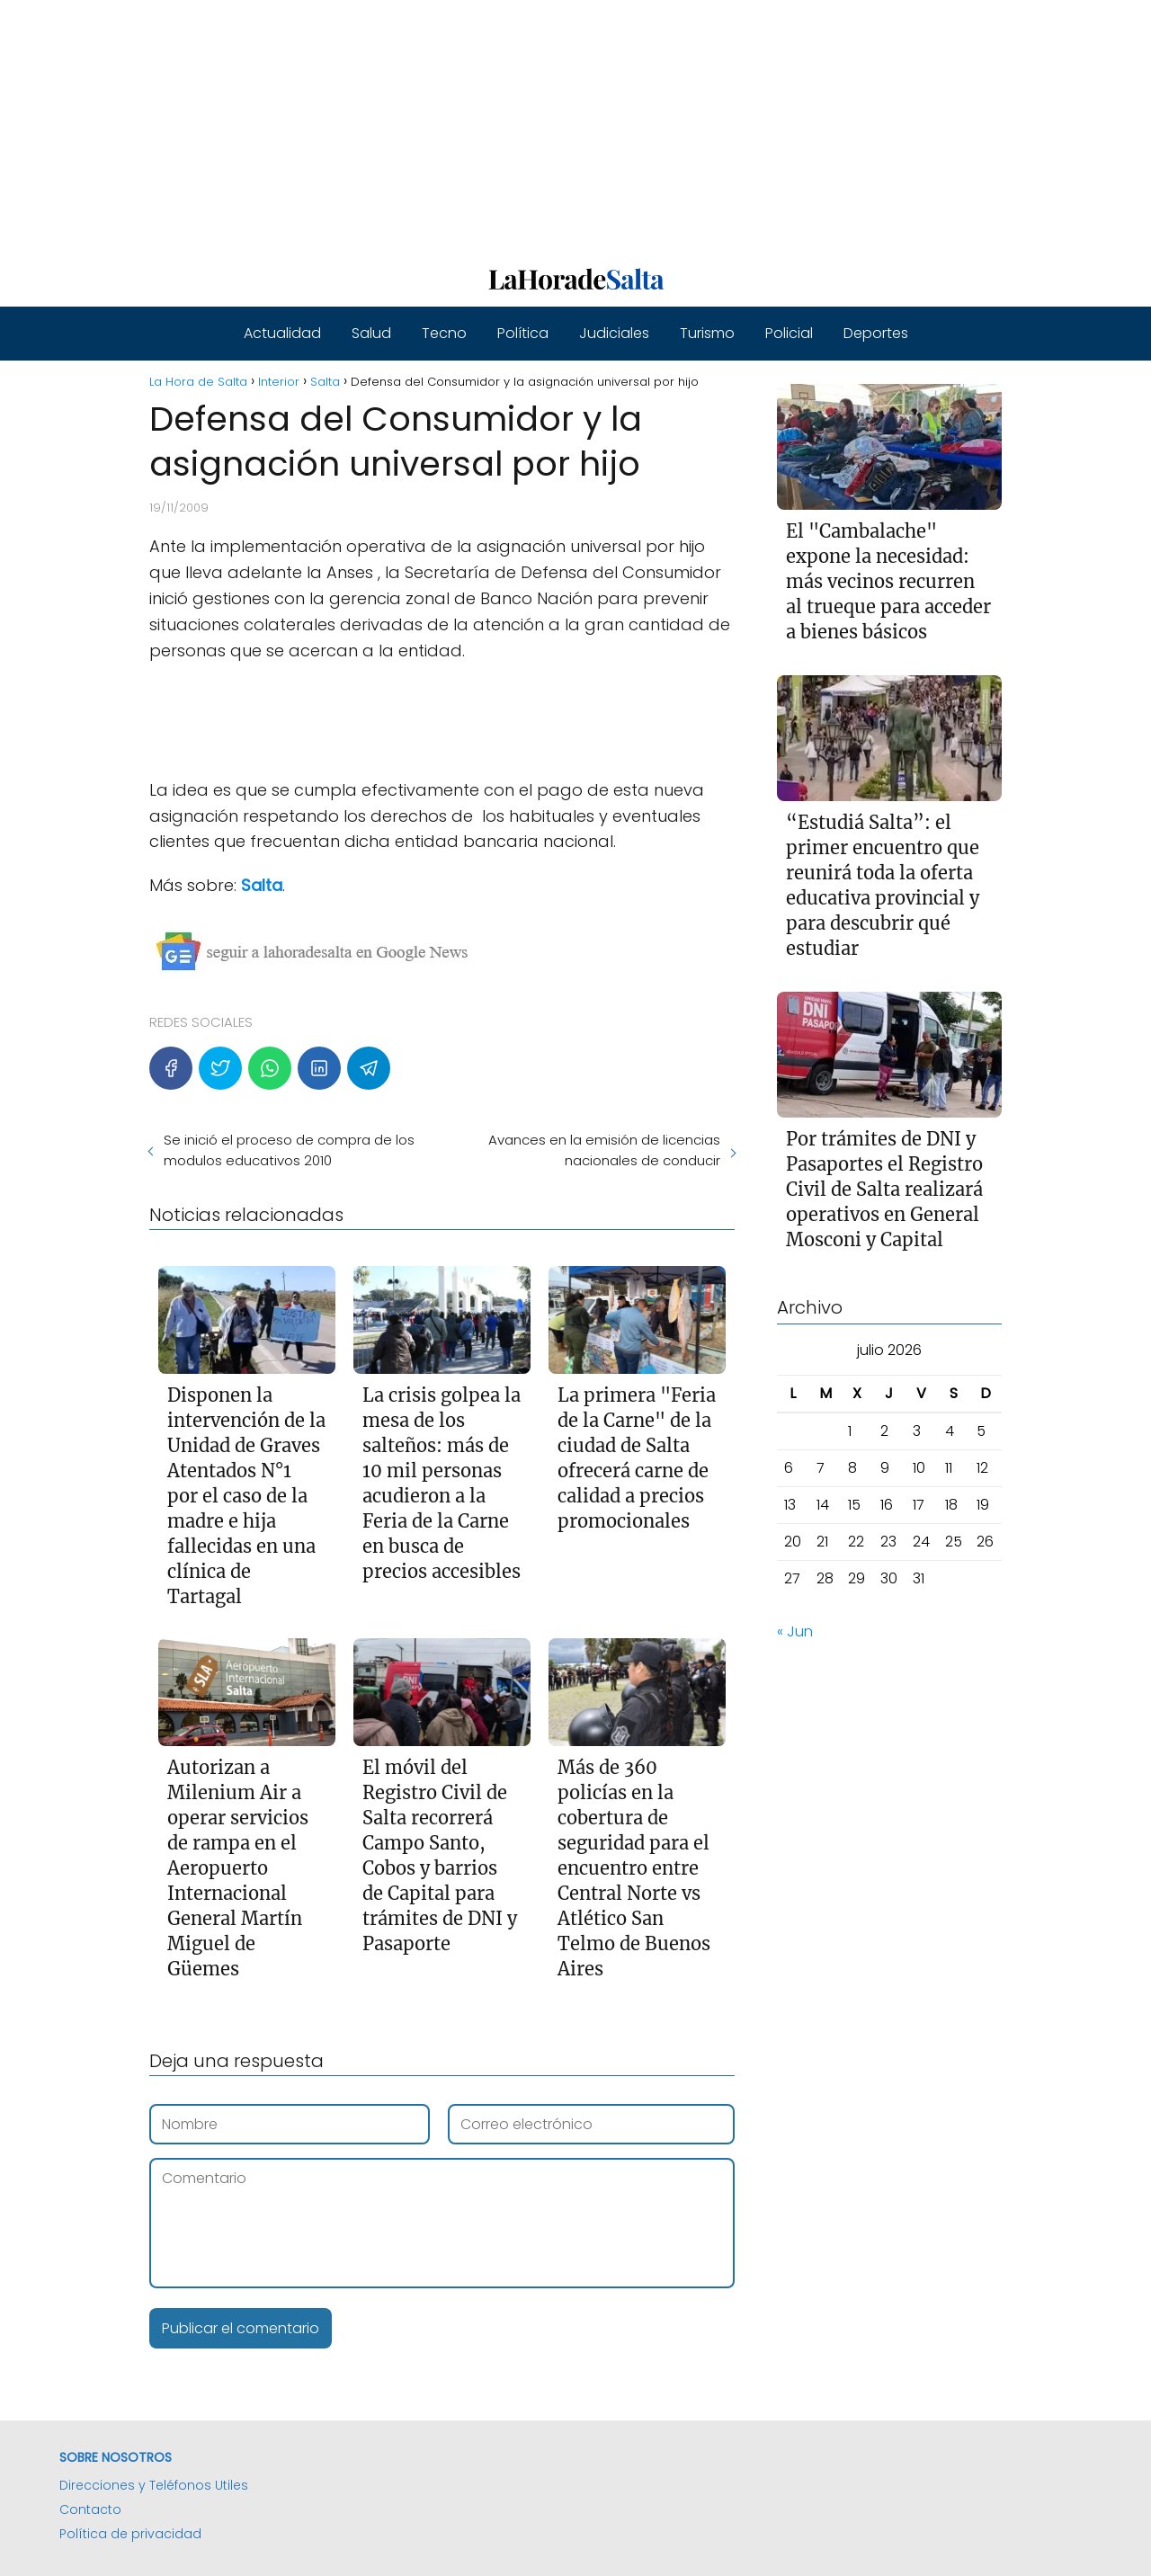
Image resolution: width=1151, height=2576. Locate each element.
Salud (371, 333)
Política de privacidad (130, 2534)
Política (523, 333)
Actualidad (282, 333)
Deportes (875, 333)
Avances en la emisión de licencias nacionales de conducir (604, 1150)
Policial (789, 333)
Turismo (707, 333)
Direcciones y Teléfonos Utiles (153, 2485)
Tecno (444, 333)
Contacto (90, 2509)
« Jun (795, 1631)
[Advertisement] (539, 126)
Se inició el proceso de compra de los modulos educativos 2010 (289, 1150)
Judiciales (614, 333)
